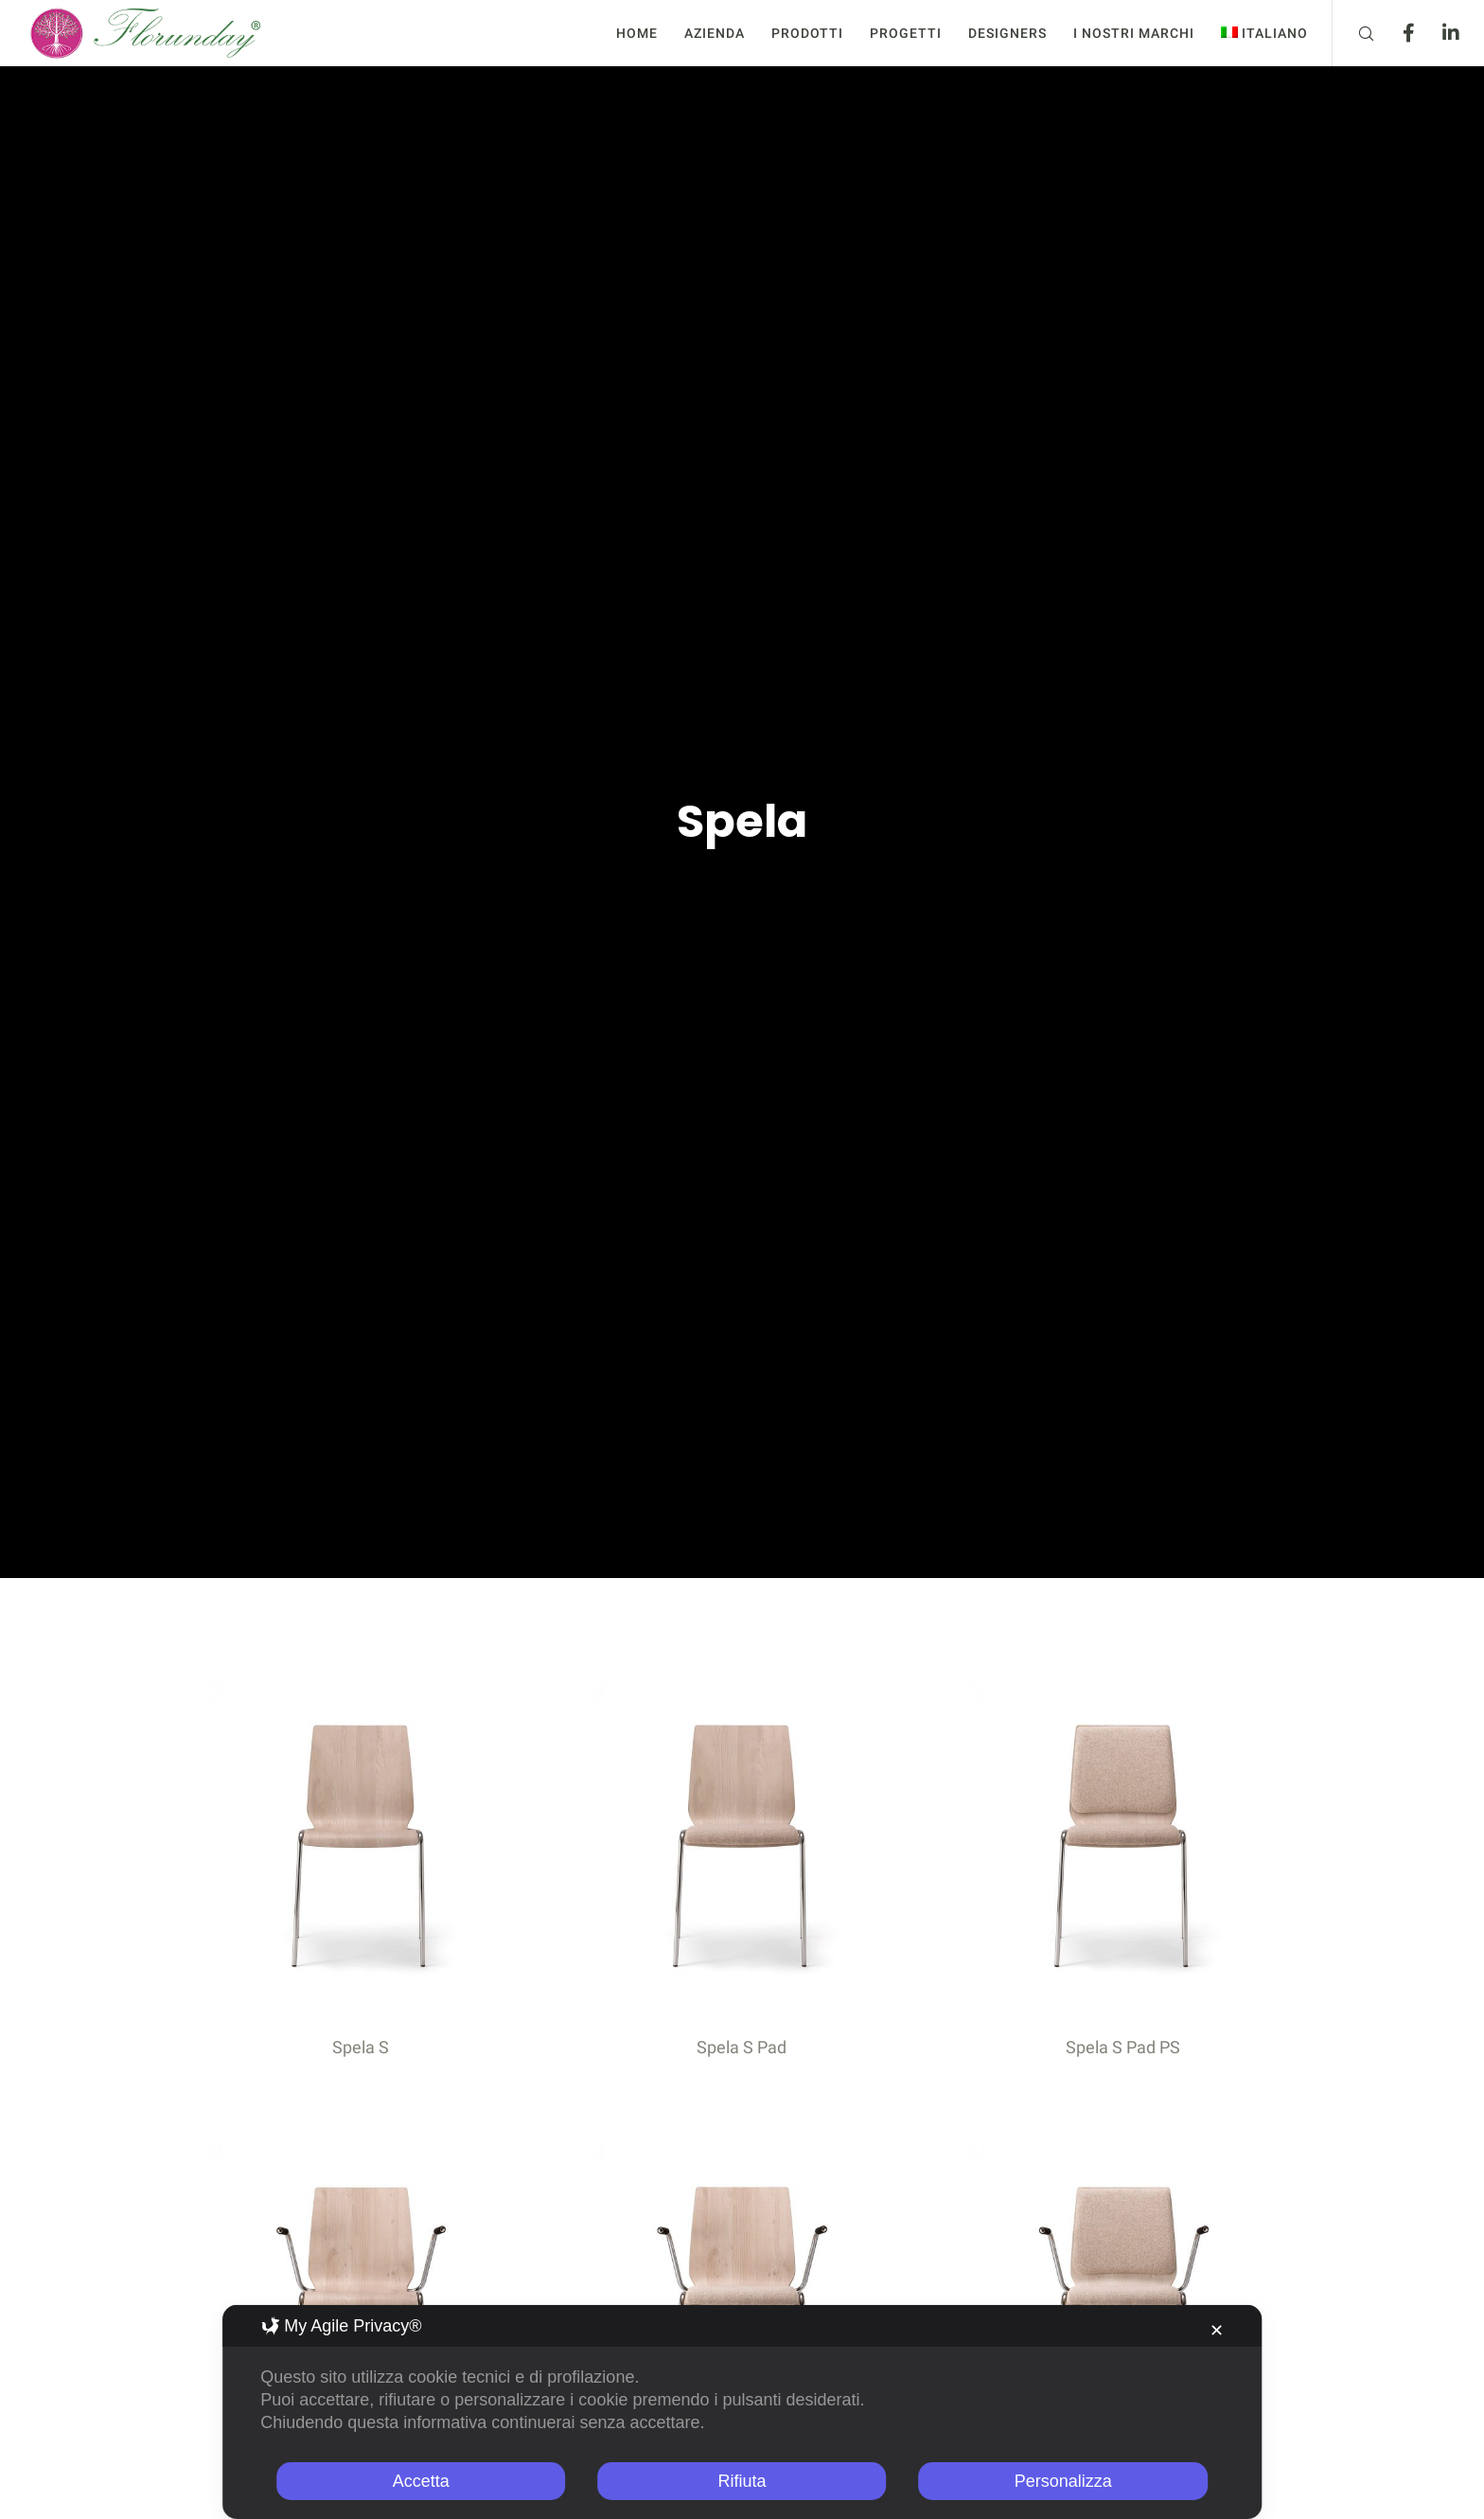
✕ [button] (1217, 2330)
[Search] (1354, 33)
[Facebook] (1396, 33)
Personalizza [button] (1063, 2481)
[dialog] (742, 2412)
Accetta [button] (421, 2481)
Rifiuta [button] (741, 2481)
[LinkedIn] (1439, 33)
